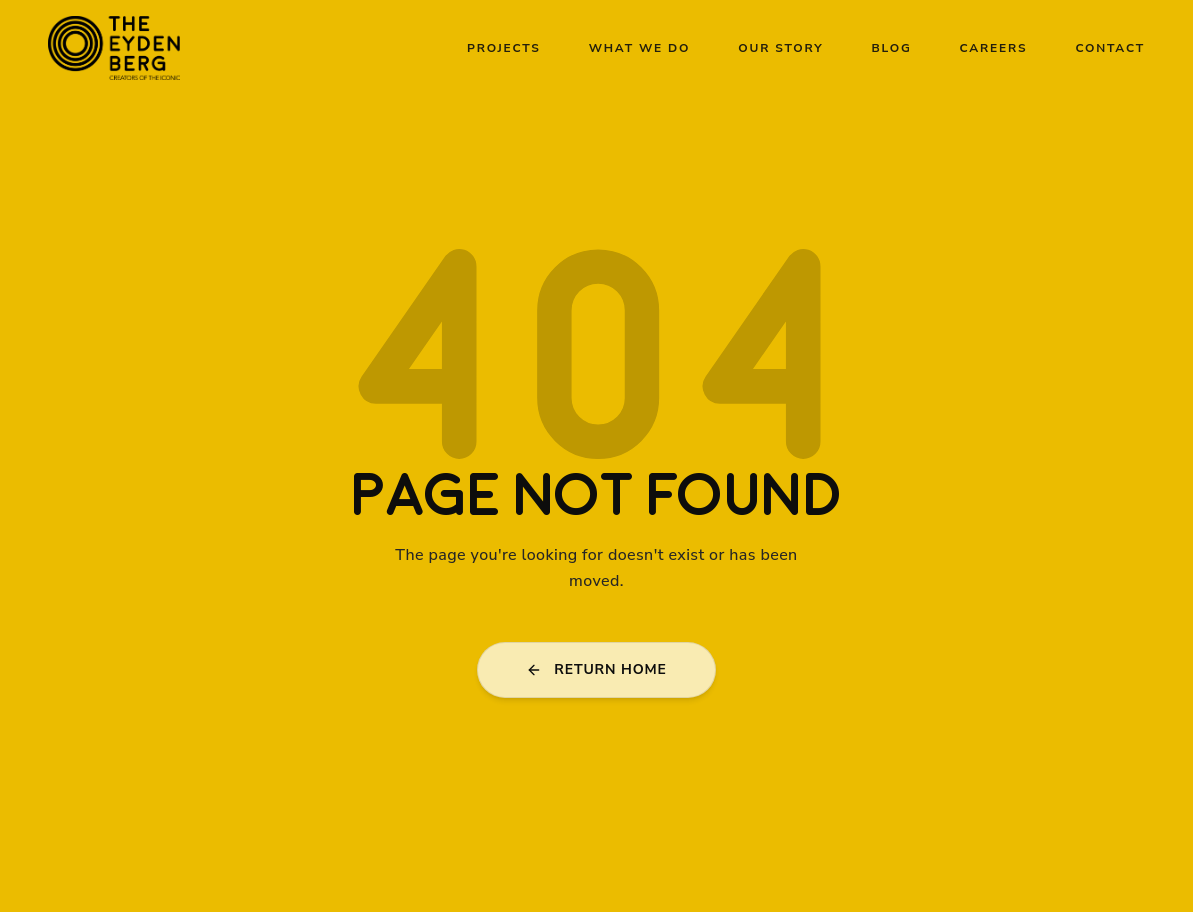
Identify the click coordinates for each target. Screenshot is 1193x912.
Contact (1110, 48)
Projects (504, 48)
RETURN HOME (596, 669)
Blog (892, 48)
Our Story (780, 48)
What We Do (640, 48)
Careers (994, 48)
